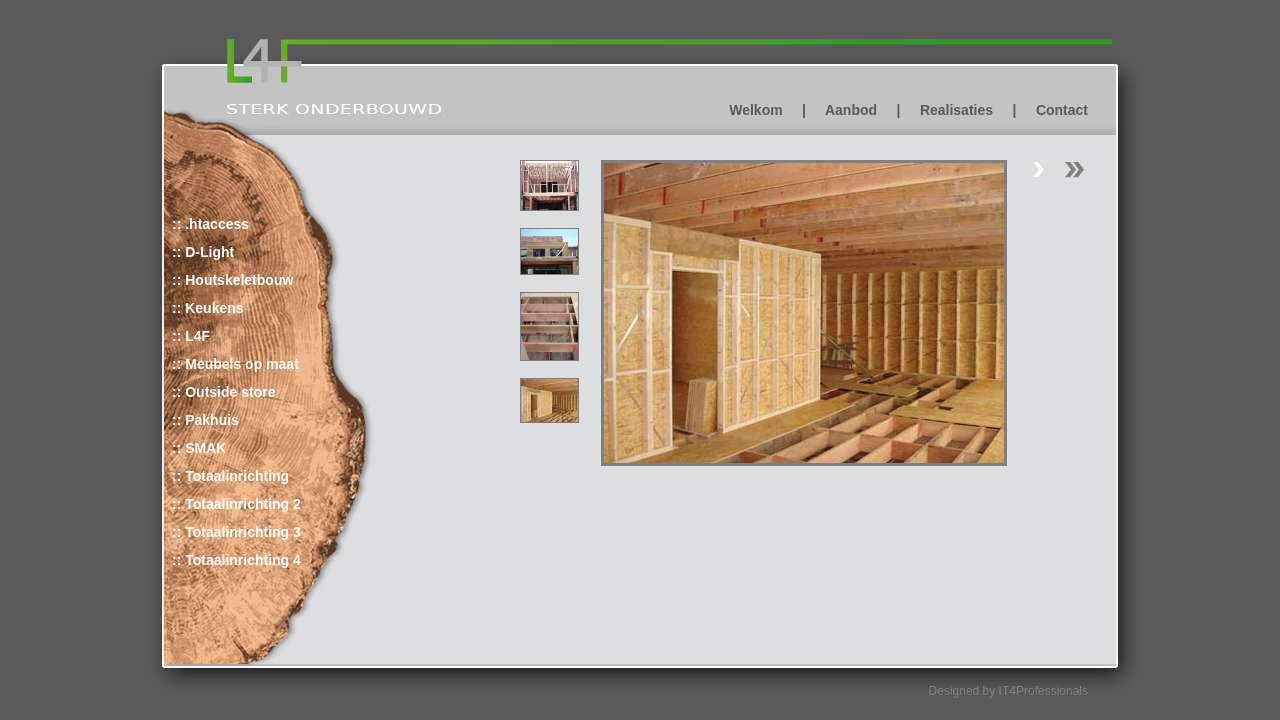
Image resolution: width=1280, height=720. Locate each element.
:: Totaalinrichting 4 (236, 560)
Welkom (755, 110)
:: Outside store (223, 392)
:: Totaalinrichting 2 (236, 504)
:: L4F (191, 336)
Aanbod (851, 110)
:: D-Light (203, 252)
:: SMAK (199, 448)
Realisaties (956, 110)
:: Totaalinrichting (230, 476)
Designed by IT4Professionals (1008, 691)
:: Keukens (208, 308)
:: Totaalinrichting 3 (236, 532)
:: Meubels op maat (235, 364)
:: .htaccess (210, 224)
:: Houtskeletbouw (232, 280)
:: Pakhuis (205, 420)
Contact (1062, 110)
